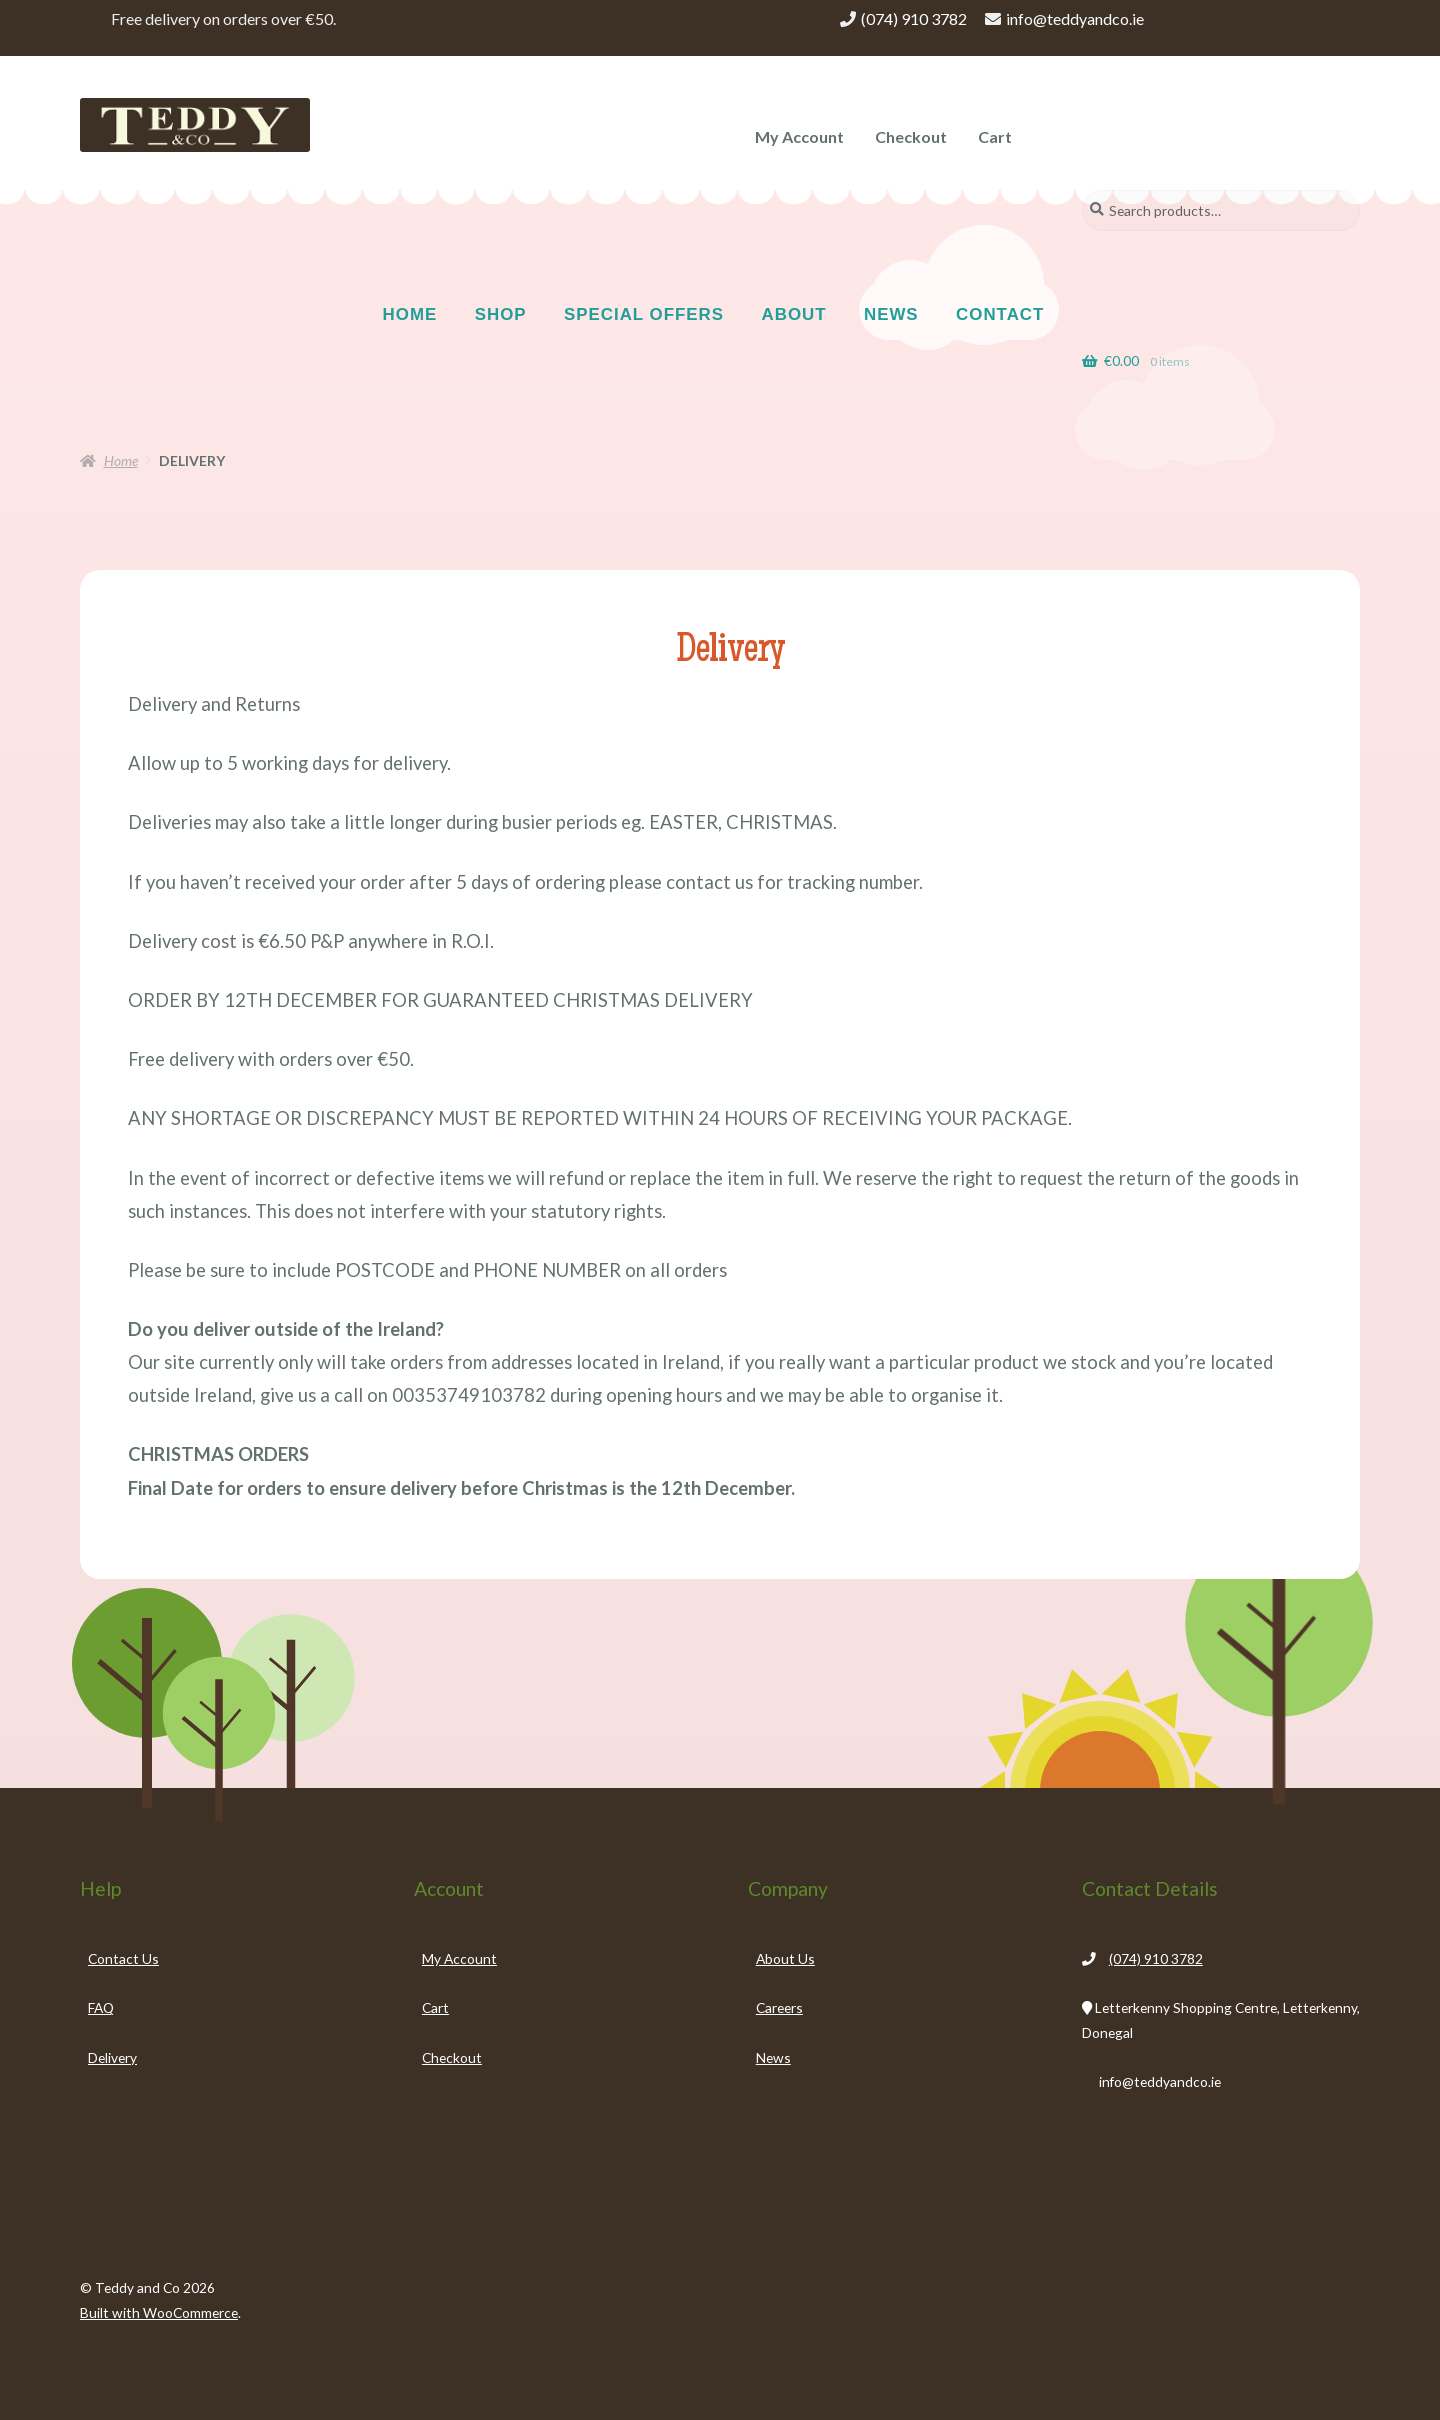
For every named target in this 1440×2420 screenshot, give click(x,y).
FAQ (101, 2007)
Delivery (112, 2057)
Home (121, 460)
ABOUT (794, 314)
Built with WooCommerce (159, 2312)
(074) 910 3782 (914, 18)
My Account (799, 136)
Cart (995, 136)
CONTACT (1000, 314)
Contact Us (123, 1958)
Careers (779, 2007)
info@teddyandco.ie (1075, 18)
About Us (785, 1958)
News (773, 2057)
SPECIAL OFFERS (644, 314)
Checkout (911, 136)
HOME (410, 314)
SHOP (501, 314)
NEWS (891, 314)
